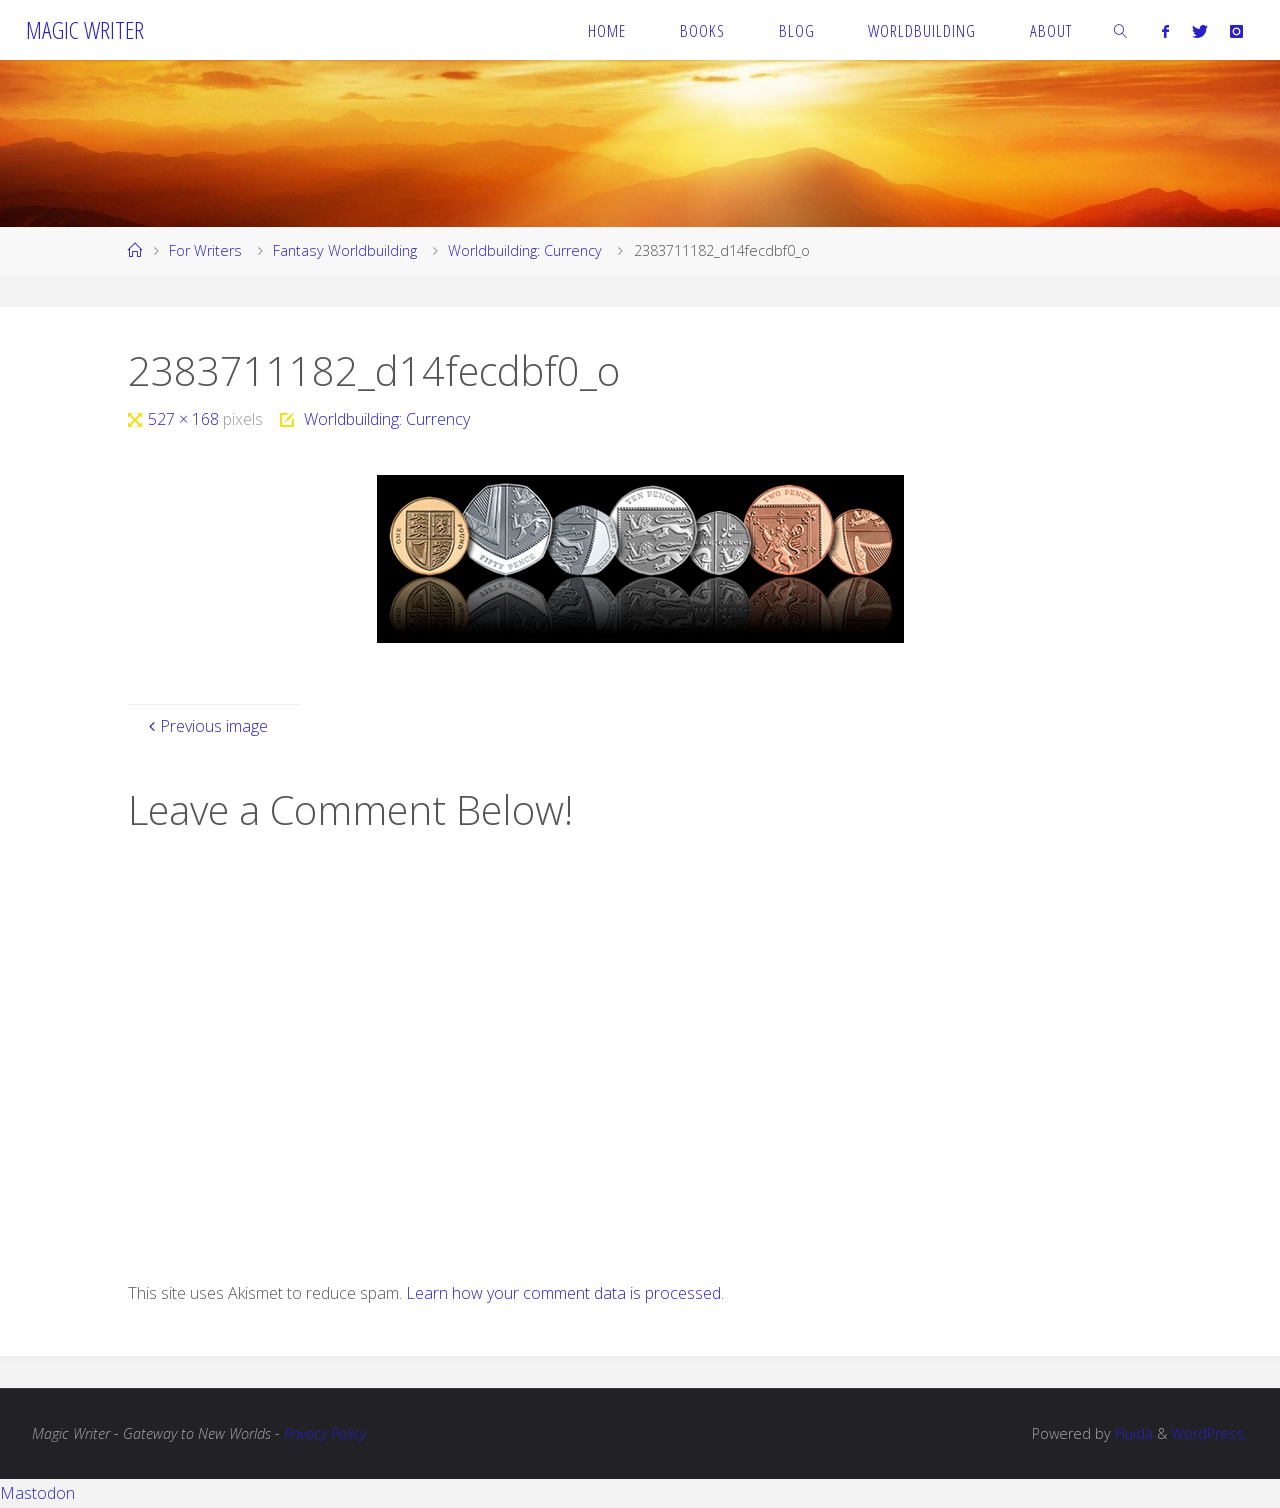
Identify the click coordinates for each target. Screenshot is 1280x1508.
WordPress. (1209, 1433)
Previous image (206, 726)
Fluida (1132, 1433)
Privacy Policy (325, 1433)
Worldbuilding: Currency (525, 250)
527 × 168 (185, 419)
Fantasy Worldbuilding (345, 250)
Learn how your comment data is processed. (565, 1293)
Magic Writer (85, 29)
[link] (1121, 30)
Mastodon (37, 1493)
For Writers (205, 250)
